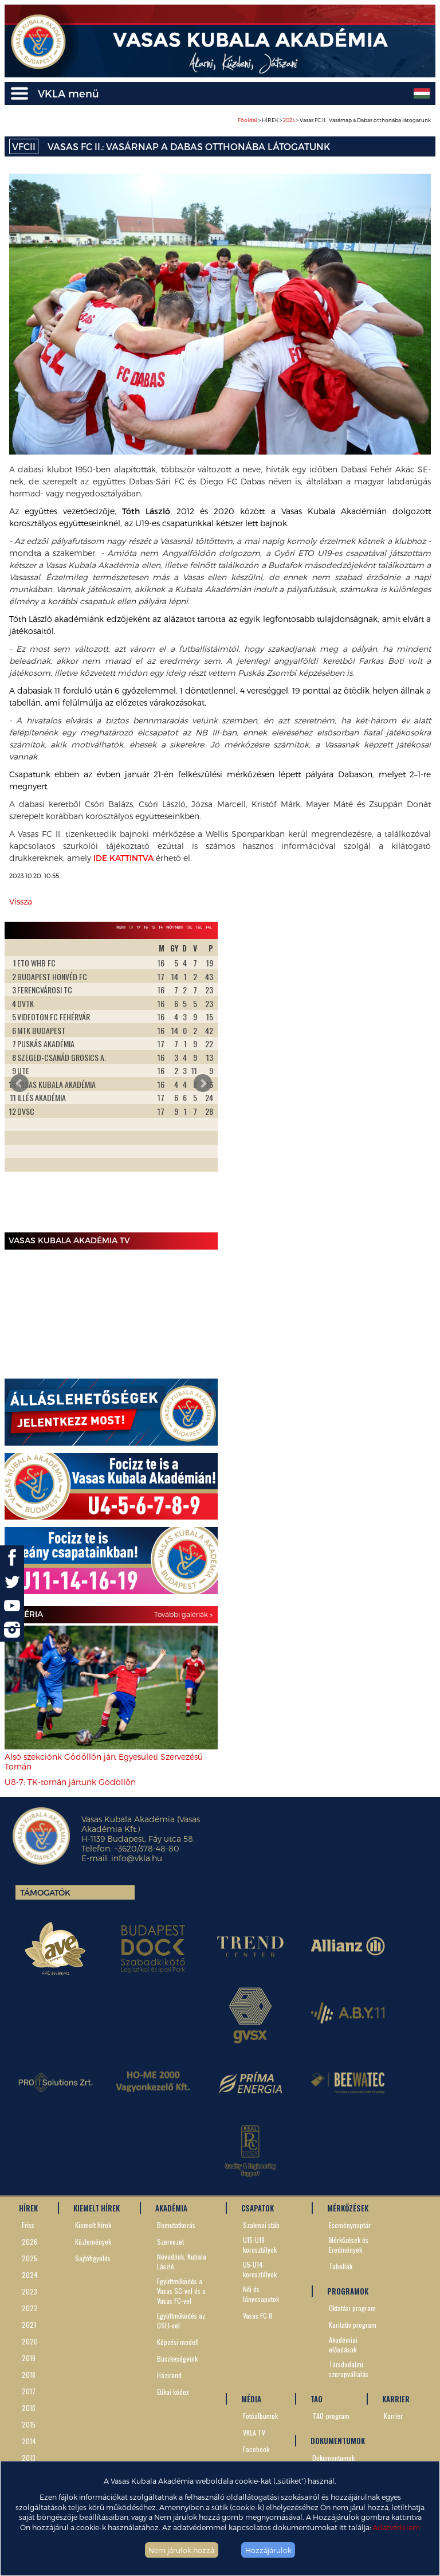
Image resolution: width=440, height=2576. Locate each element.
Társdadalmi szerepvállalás (348, 2369)
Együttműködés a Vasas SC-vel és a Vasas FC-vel (181, 2290)
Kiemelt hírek (93, 2225)
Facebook (256, 2449)
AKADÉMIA (171, 2208)
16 (146, 927)
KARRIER (396, 2399)
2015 (29, 2424)
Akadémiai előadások (343, 2344)
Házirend (169, 2375)
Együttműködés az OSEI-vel (181, 2320)
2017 (29, 2391)
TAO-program (330, 2416)
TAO (317, 2399)
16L (199, 927)
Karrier (393, 2416)
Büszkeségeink (177, 2358)
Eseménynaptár (350, 2225)
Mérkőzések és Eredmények (348, 2244)
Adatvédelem (396, 2527)
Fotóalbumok (260, 2416)
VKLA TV (254, 2432)
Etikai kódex (173, 2392)
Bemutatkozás (176, 2225)
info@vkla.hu (136, 1858)
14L (209, 927)
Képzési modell (178, 2342)
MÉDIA (251, 2399)
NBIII (120, 927)
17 (138, 927)
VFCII (24, 146)
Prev (19, 1083)
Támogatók (45, 1892)
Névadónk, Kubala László (181, 2261)
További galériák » (183, 1614)
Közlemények (93, 2241)
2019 (29, 2358)
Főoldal (247, 120)
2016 (29, 2408)
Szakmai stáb (261, 2225)
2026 (29, 2241)
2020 (30, 2341)
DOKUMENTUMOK (338, 2440)
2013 (29, 2458)
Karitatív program (352, 2325)
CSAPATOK (257, 2208)
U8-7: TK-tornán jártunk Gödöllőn (70, 1782)
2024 (30, 2275)
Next (203, 1083)
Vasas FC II (257, 2315)
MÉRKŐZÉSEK (347, 2208)
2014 (29, 2441)
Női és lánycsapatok (261, 2294)
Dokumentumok (333, 2458)
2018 (29, 2374)
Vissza (20, 901)
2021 (29, 2325)
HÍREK (28, 2208)
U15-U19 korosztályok (260, 2244)
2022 (30, 2308)
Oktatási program (352, 2308)
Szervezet (170, 2241)
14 (161, 927)
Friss (28, 2225)
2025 (29, 2258)
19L (189, 927)
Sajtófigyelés (93, 2258)
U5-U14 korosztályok (260, 2269)
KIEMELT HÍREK (96, 2208)
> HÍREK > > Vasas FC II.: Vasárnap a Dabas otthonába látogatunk (334, 120)
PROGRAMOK (347, 2291)
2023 (289, 120)
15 (153, 927)
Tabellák (340, 2266)
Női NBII (174, 927)
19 (131, 927)
